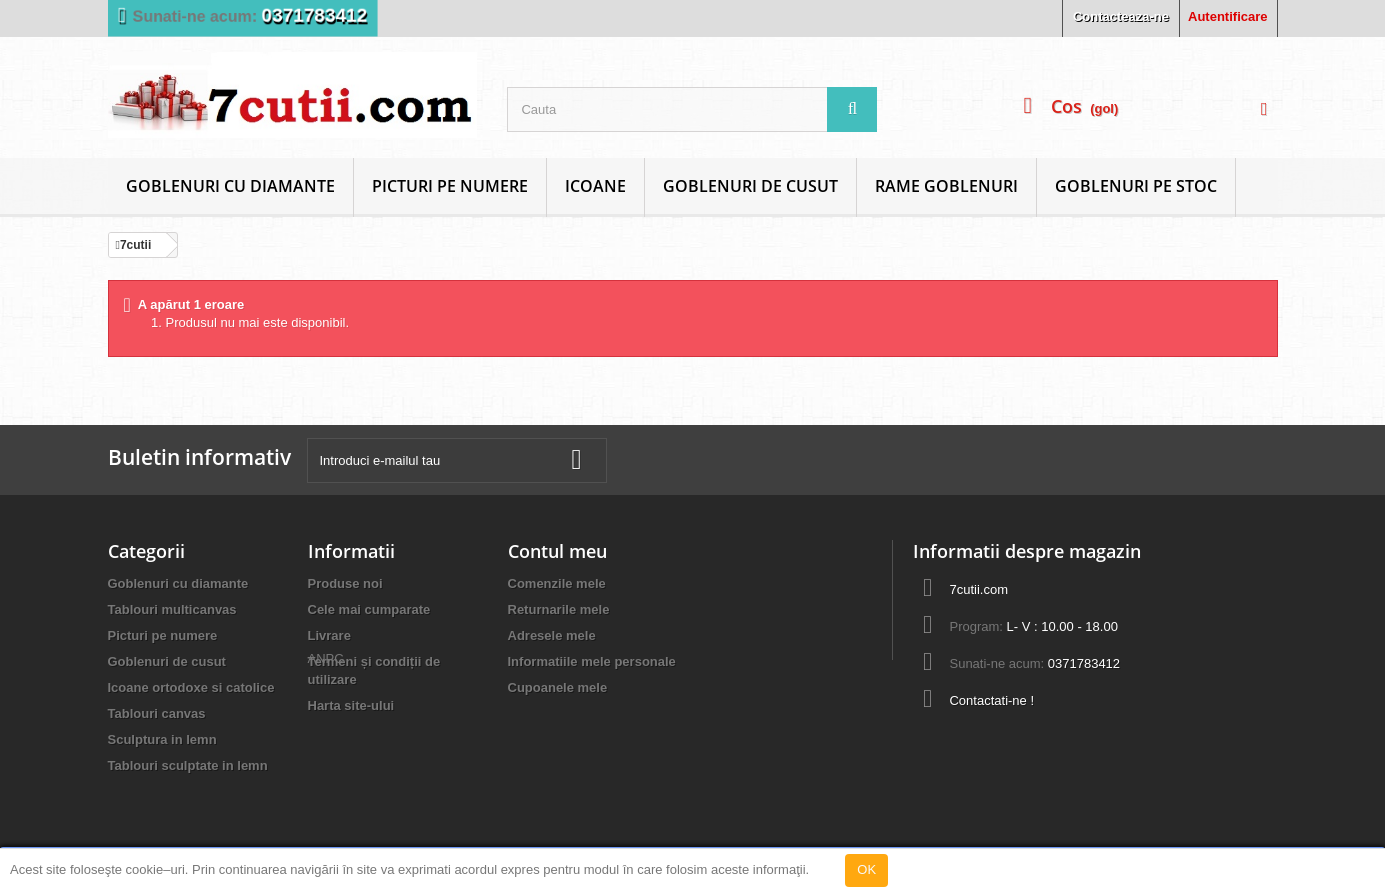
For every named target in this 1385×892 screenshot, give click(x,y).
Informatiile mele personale (592, 661)
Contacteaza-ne (1121, 16)
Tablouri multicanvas (172, 609)
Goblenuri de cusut (750, 186)
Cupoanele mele (558, 687)
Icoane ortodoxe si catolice (191, 687)
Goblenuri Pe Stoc (1136, 186)
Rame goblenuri (946, 186)
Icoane (595, 186)
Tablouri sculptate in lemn (188, 765)
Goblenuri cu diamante (230, 186)
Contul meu (557, 551)
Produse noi (345, 583)
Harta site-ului (351, 705)
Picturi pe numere (450, 186)
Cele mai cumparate (369, 609)
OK (866, 869)
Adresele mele (552, 635)
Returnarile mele (559, 609)
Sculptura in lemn (162, 739)
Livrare (329, 635)
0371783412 (314, 15)
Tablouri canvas (157, 713)
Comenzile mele (557, 583)
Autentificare (1227, 16)
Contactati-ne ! (991, 700)
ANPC (326, 740)
